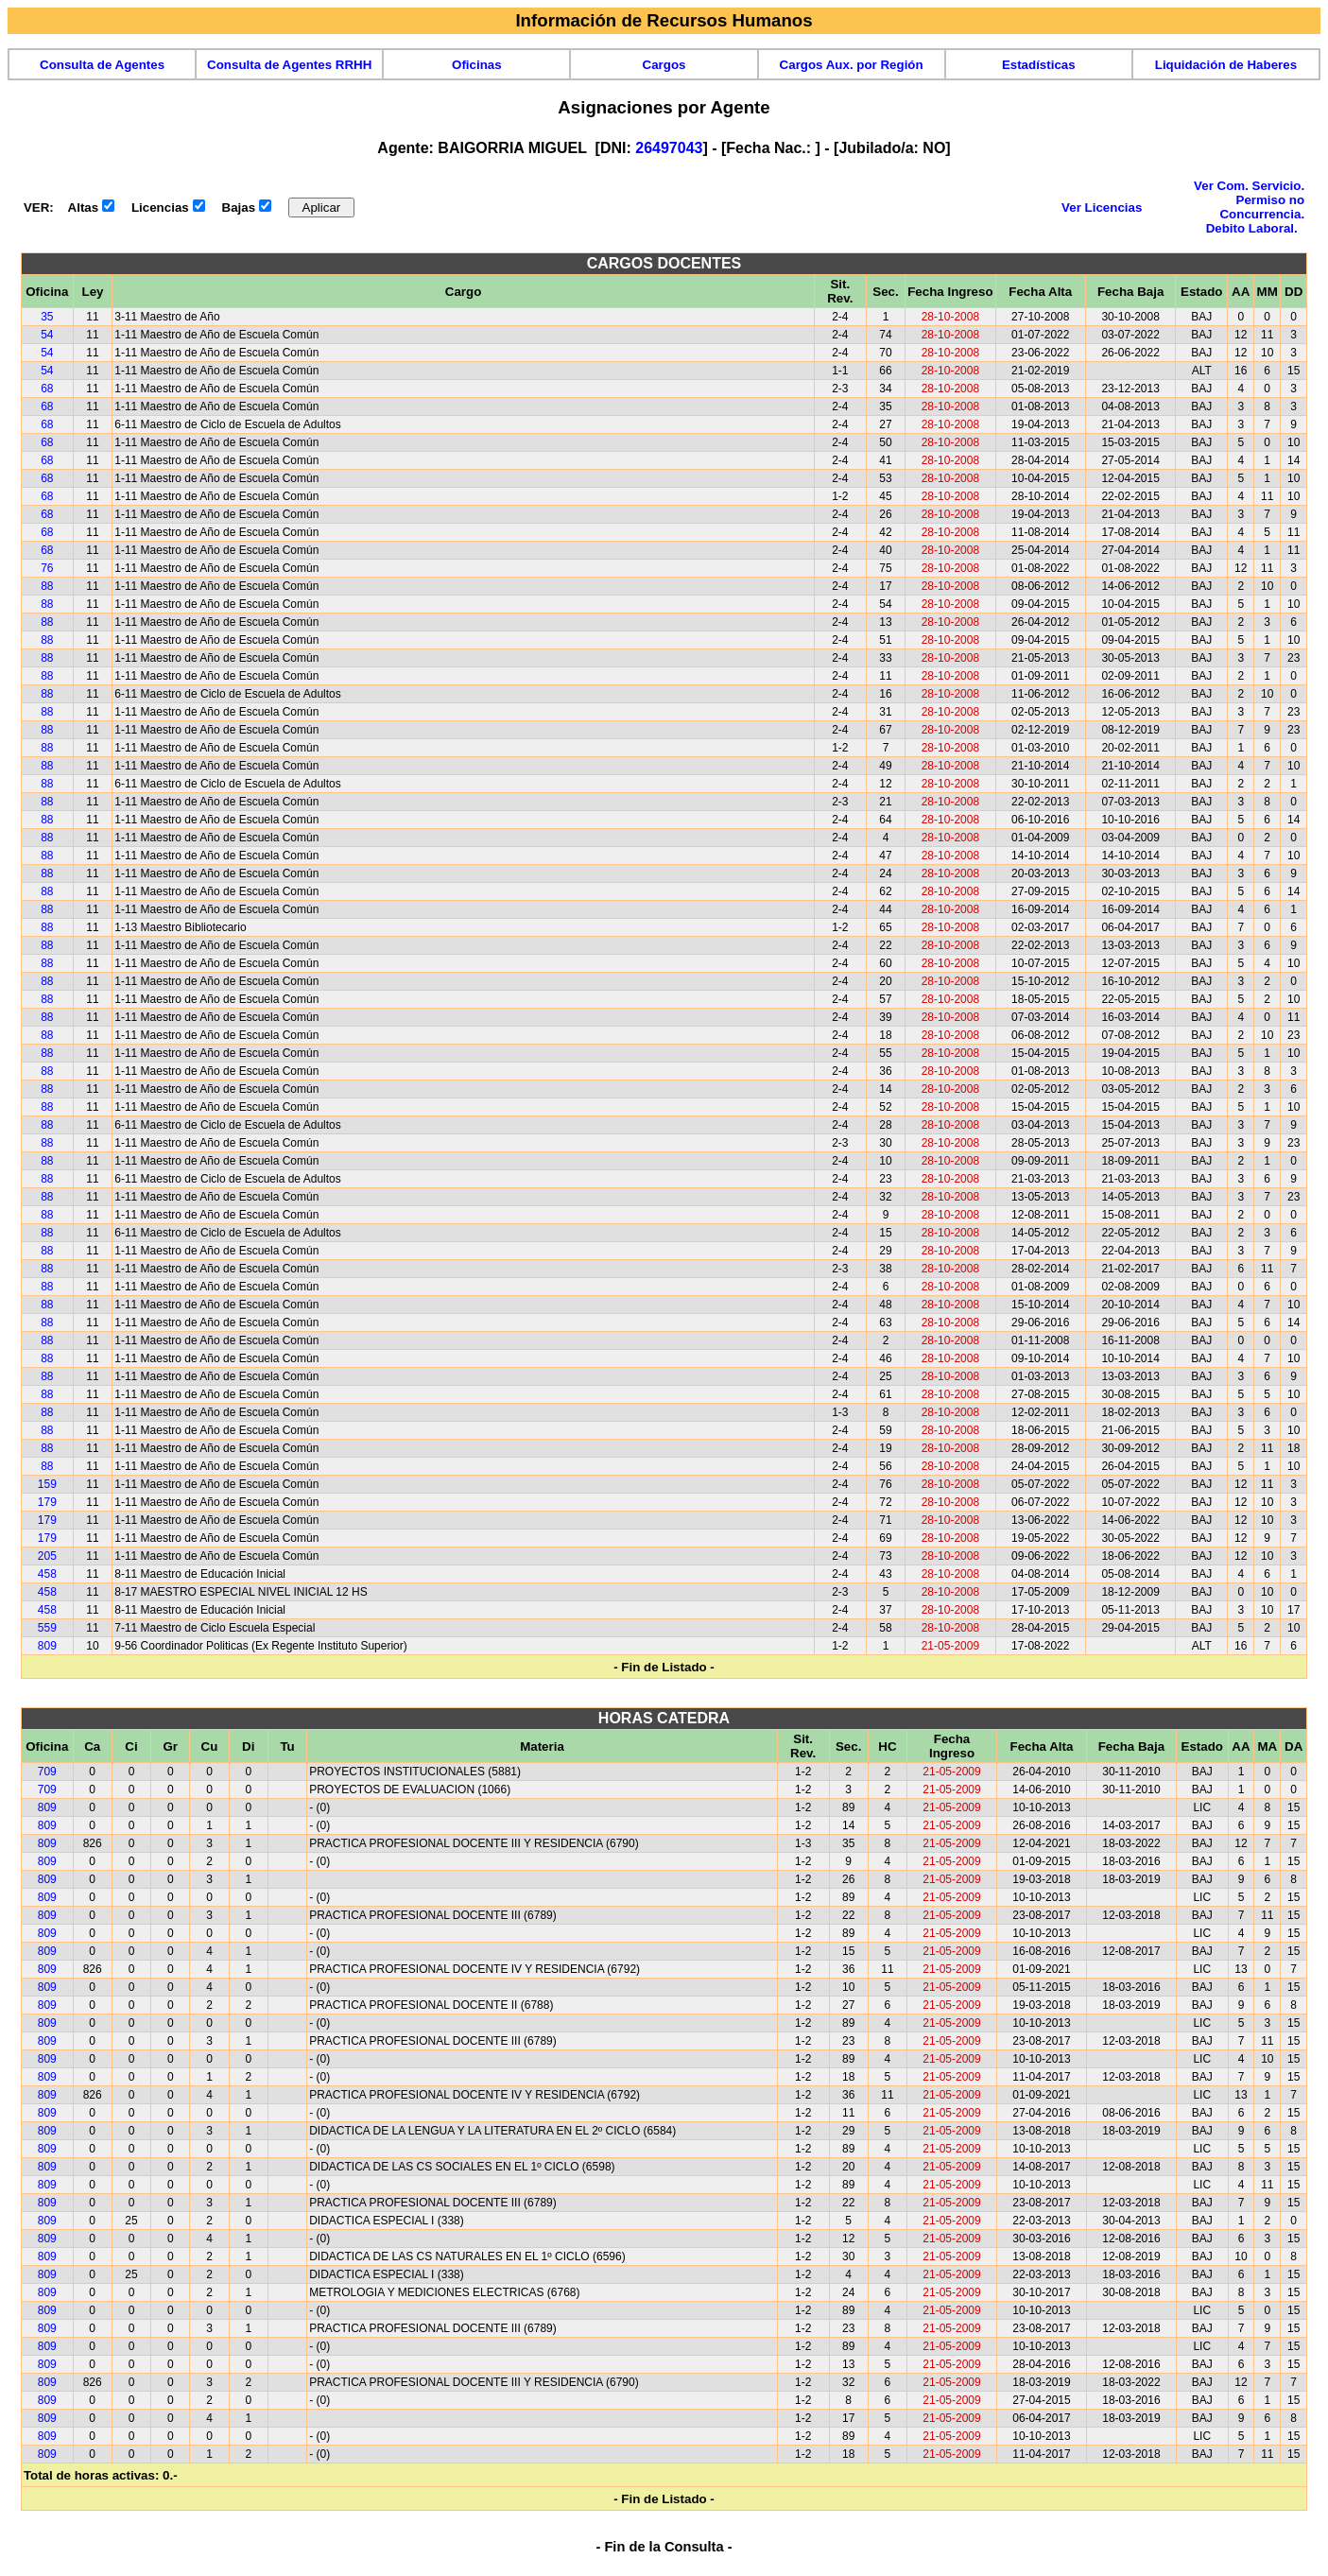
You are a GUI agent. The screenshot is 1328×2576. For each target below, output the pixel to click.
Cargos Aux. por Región (851, 65)
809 (47, 1645)
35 (47, 316)
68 (47, 388)
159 (47, 1484)
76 (47, 568)
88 (47, 586)
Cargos (664, 65)
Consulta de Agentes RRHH (289, 65)
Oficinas (477, 65)
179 (47, 1502)
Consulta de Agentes (102, 65)
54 (47, 334)
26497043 (668, 148)
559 (47, 1627)
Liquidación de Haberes (1226, 65)
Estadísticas (1039, 65)
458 (47, 1574)
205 (47, 1556)
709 (47, 1771)
